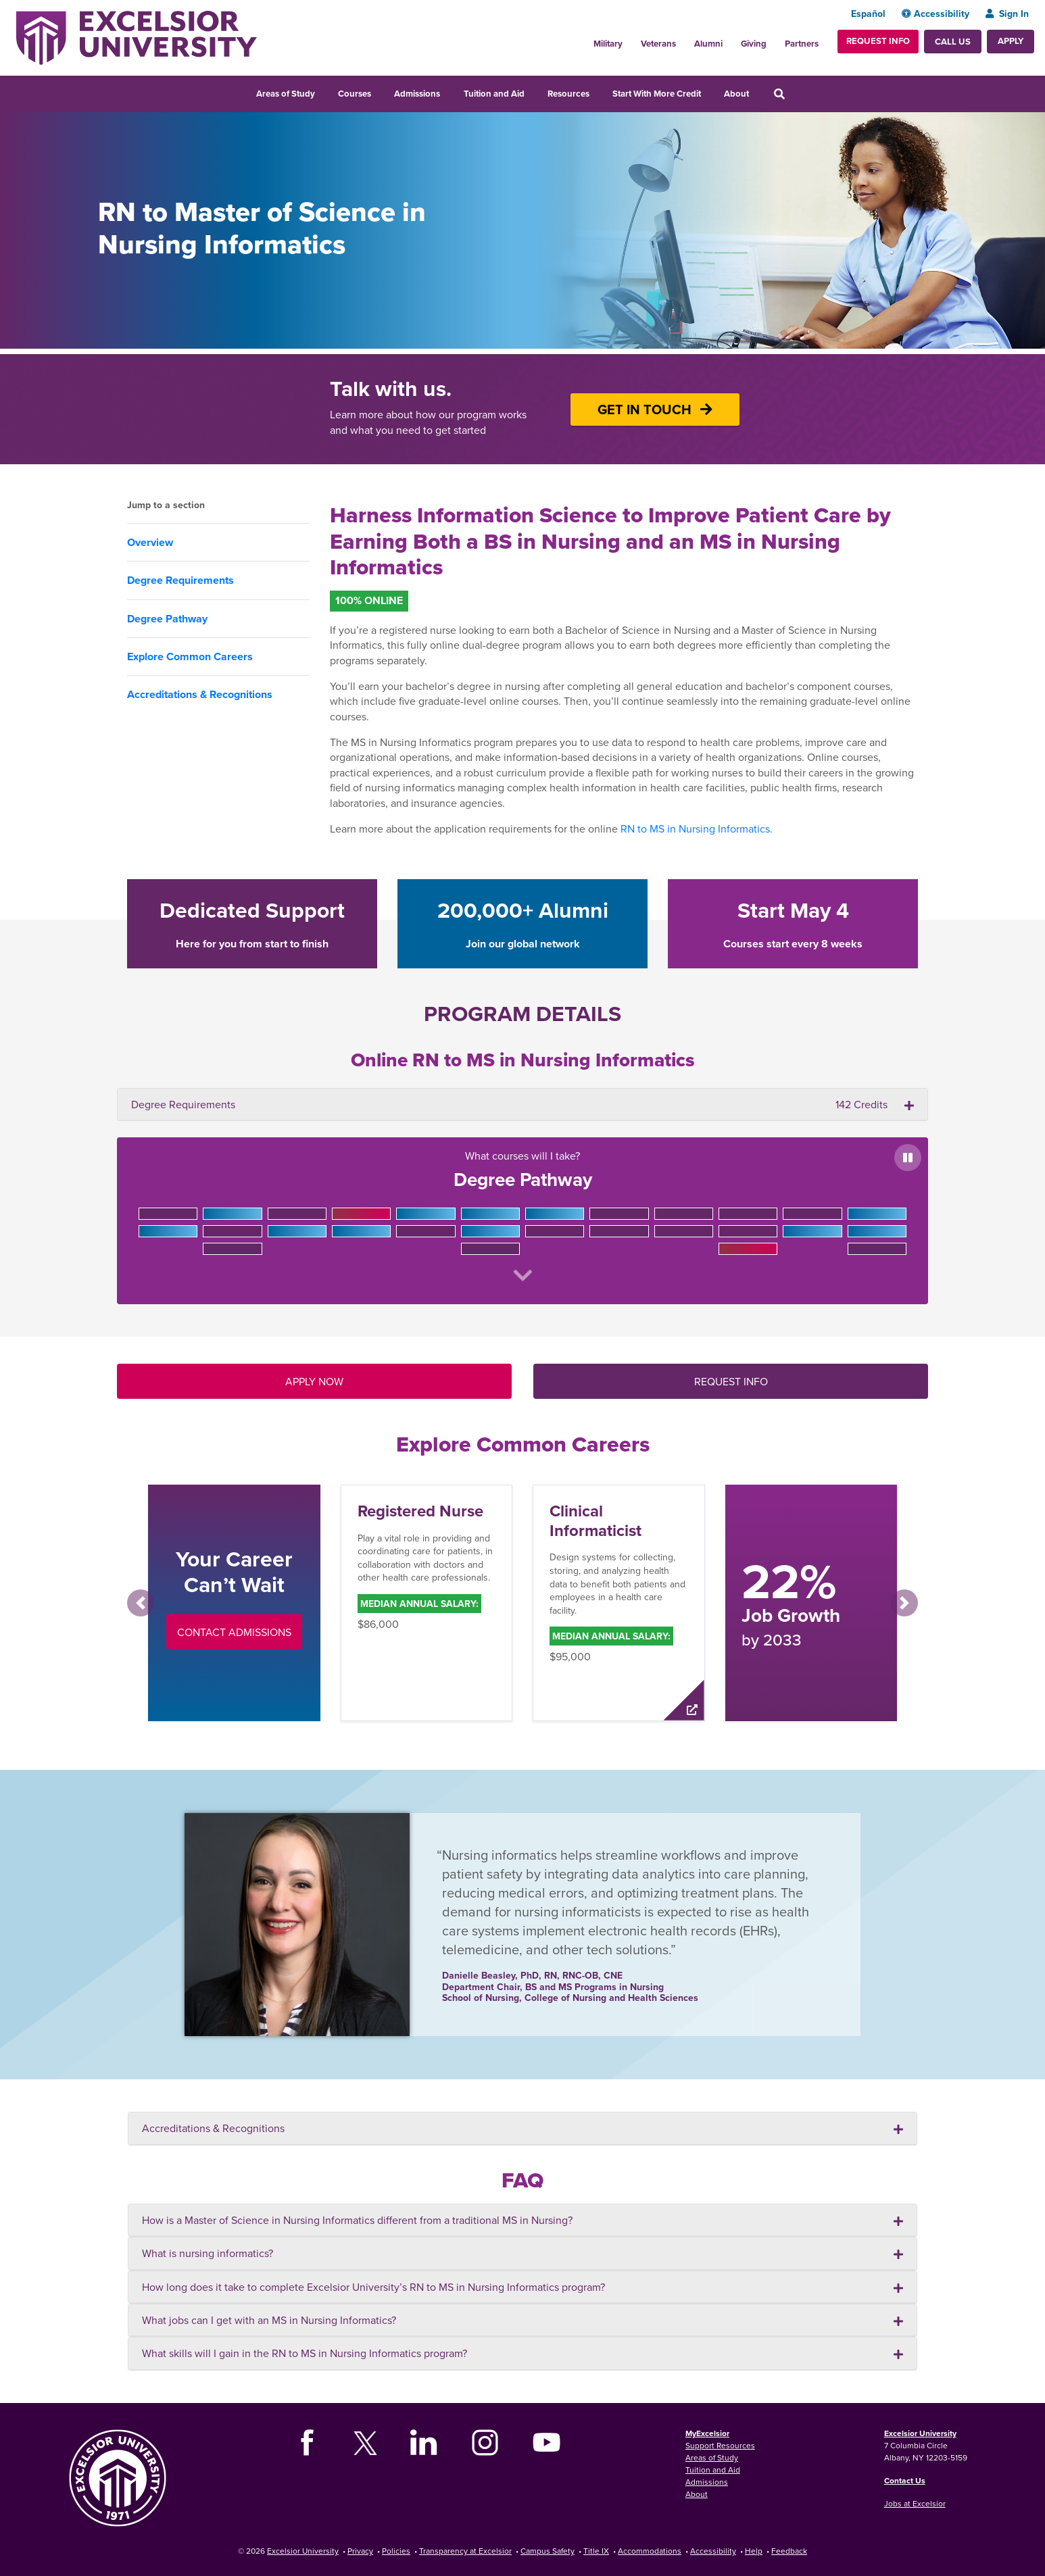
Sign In (1007, 13)
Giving (754, 43)
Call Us (953, 41)
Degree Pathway (167, 618)
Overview (150, 542)
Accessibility (935, 13)
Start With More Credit (656, 93)
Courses (354, 93)
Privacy (360, 2550)
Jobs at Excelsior (915, 2503)
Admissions (417, 93)
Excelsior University (920, 2433)
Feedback (789, 2550)
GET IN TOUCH (655, 409)
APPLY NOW (314, 1381)
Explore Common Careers (190, 656)
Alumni (708, 43)
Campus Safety (547, 2550)
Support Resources (720, 2445)
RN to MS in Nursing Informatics (695, 828)
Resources (568, 93)
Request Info (878, 40)
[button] (140, 1602)
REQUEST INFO (731, 1381)
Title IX (596, 2550)
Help (753, 2550)
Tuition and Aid (494, 93)
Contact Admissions (234, 1631)
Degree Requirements (180, 580)
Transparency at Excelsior (465, 2550)
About (736, 93)
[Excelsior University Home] (136, 36)
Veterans (658, 43)
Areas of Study (285, 93)
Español (868, 13)
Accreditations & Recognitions (199, 694)
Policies (396, 2550)
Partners (802, 43)
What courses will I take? (522, 1219)
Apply (1010, 40)
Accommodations (649, 2550)
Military (608, 43)
